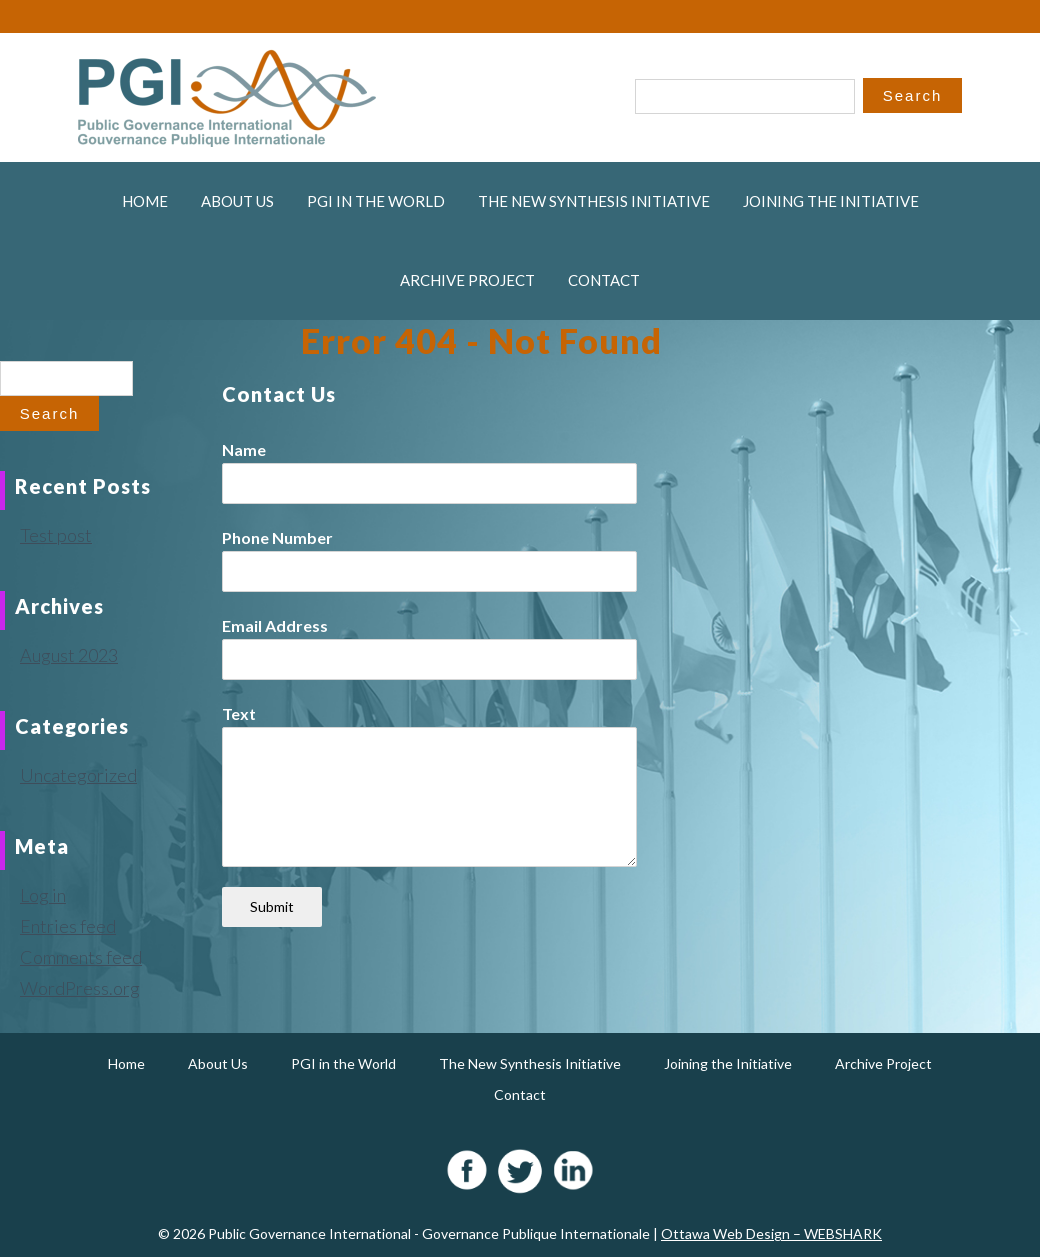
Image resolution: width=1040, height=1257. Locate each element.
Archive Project (467, 280)
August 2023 (69, 655)
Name (244, 449)
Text (239, 713)
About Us (237, 201)
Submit (272, 906)
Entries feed (68, 926)
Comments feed (81, 957)
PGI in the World (376, 201)
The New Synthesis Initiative (594, 201)
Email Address (275, 625)
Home (145, 201)
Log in (43, 895)
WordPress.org (80, 988)
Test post (56, 535)
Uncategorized (78, 775)
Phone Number (277, 537)
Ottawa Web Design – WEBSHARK (771, 1233)
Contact (604, 280)
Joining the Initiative (831, 201)
